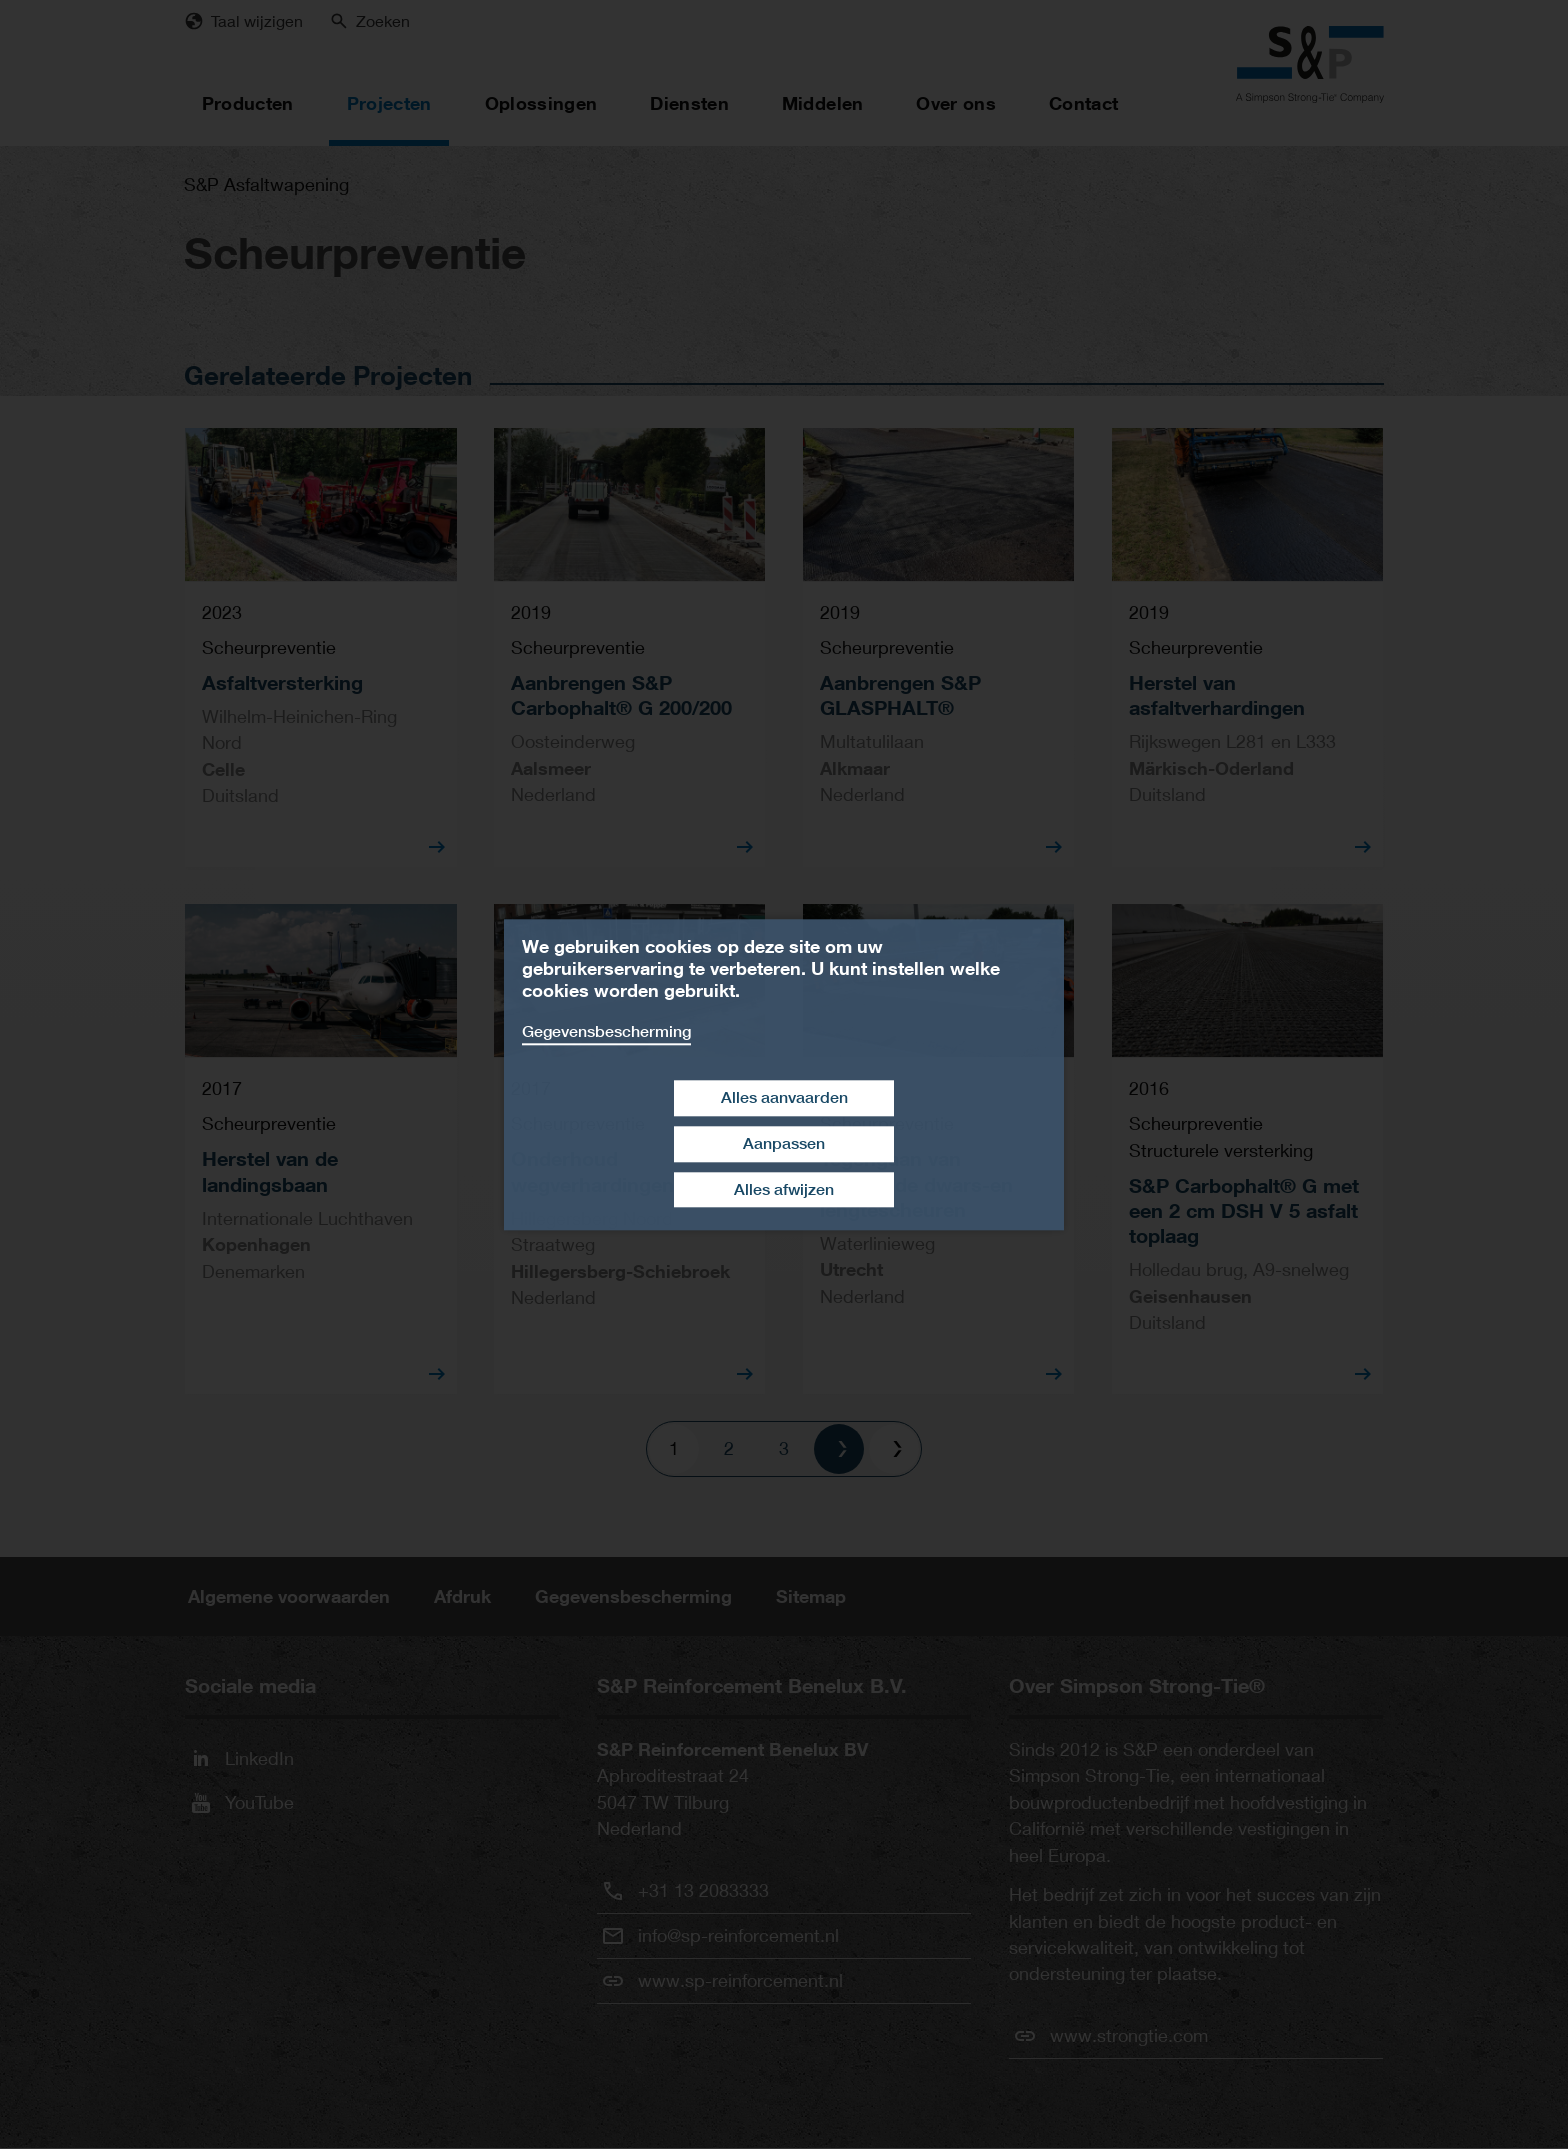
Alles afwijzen (784, 1189)
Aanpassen (784, 1143)
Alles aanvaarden (784, 1097)
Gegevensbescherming (606, 1031)
